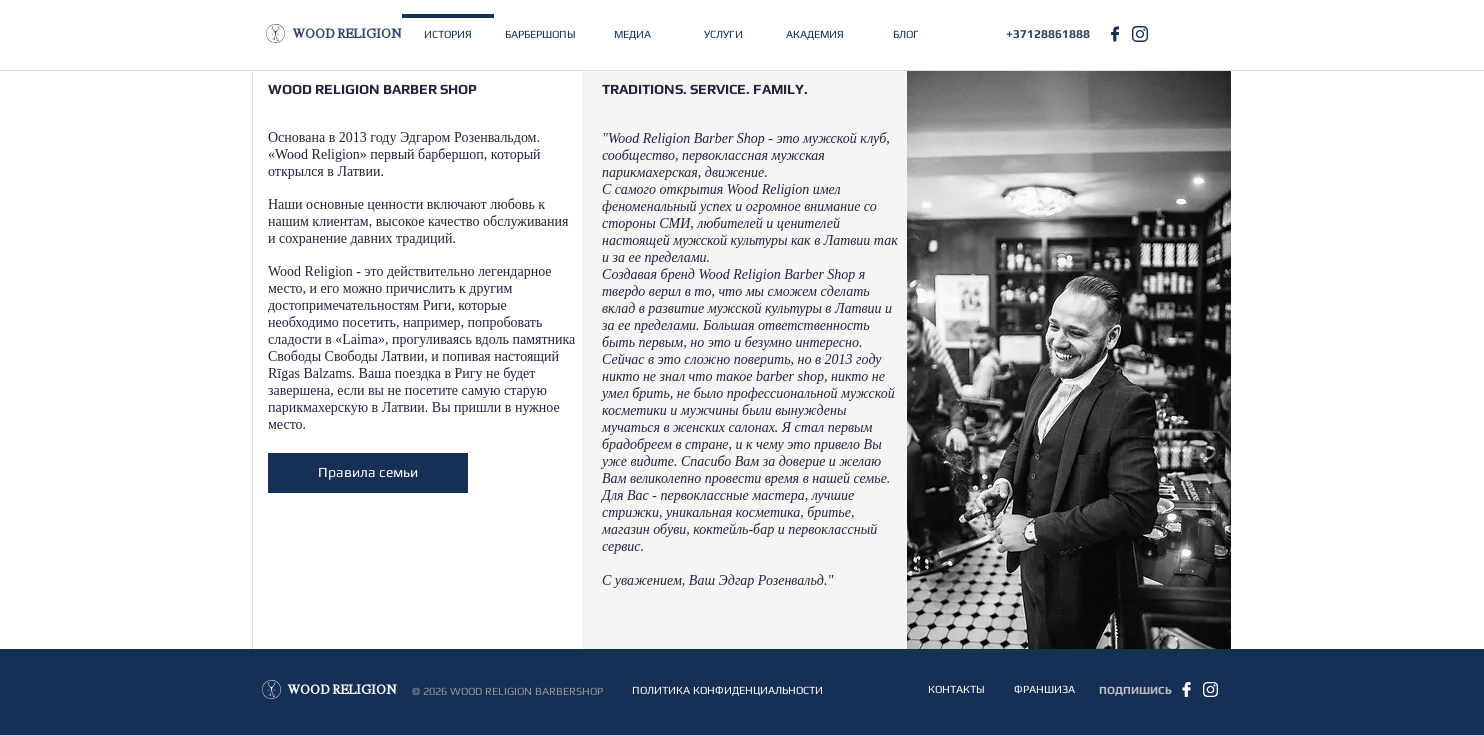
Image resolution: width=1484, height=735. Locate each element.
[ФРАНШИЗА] (1044, 689)
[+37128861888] (1048, 34)
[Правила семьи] (368, 473)
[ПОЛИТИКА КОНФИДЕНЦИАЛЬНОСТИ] (727, 690)
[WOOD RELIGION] (347, 35)
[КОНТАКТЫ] (956, 689)
